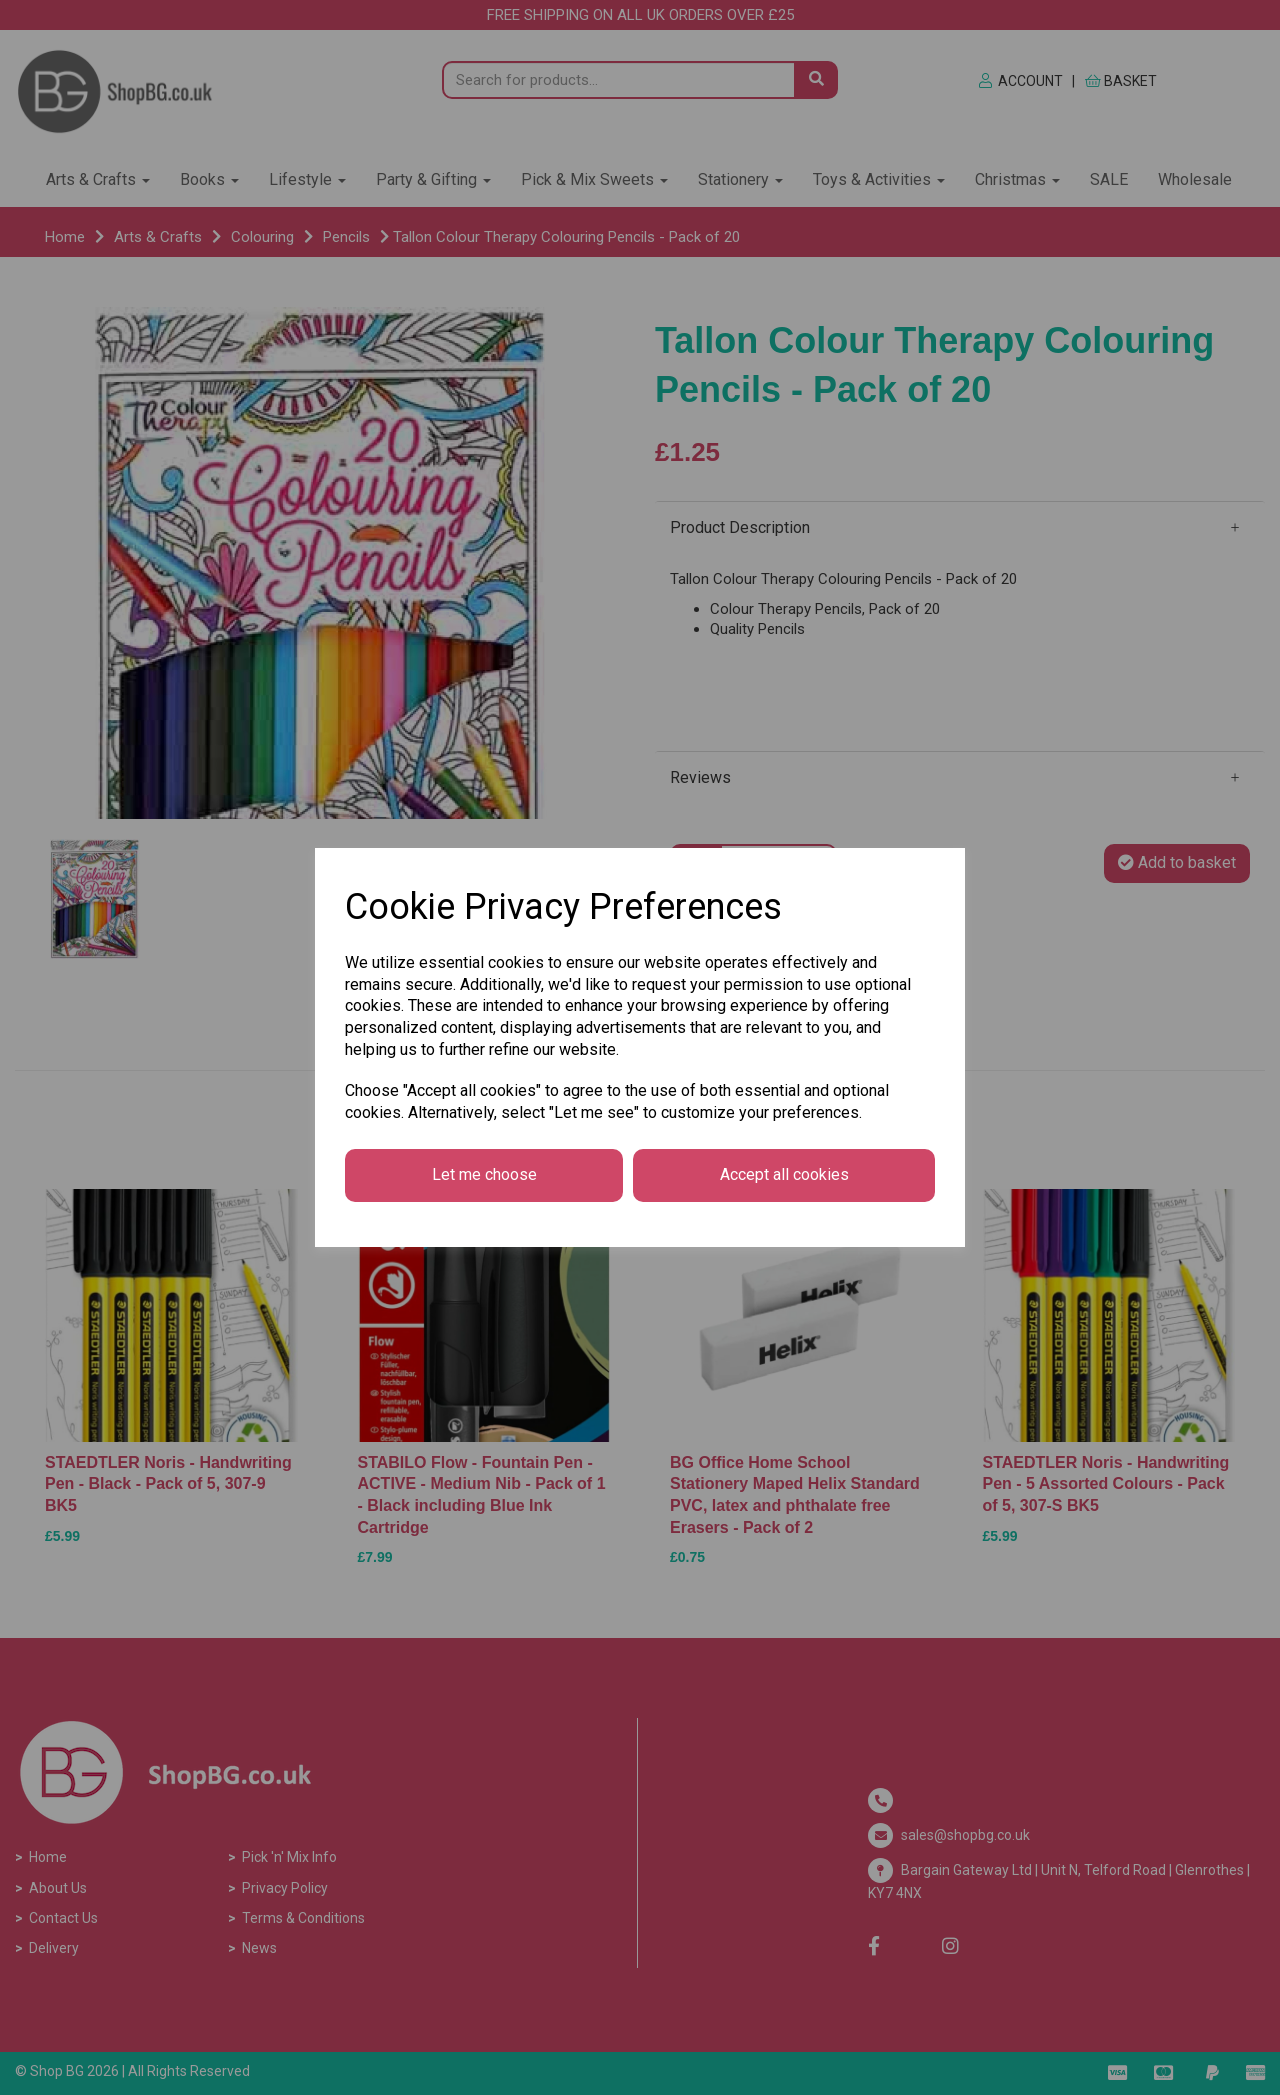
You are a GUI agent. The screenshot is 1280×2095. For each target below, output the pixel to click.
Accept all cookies (784, 1174)
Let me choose (484, 1174)
